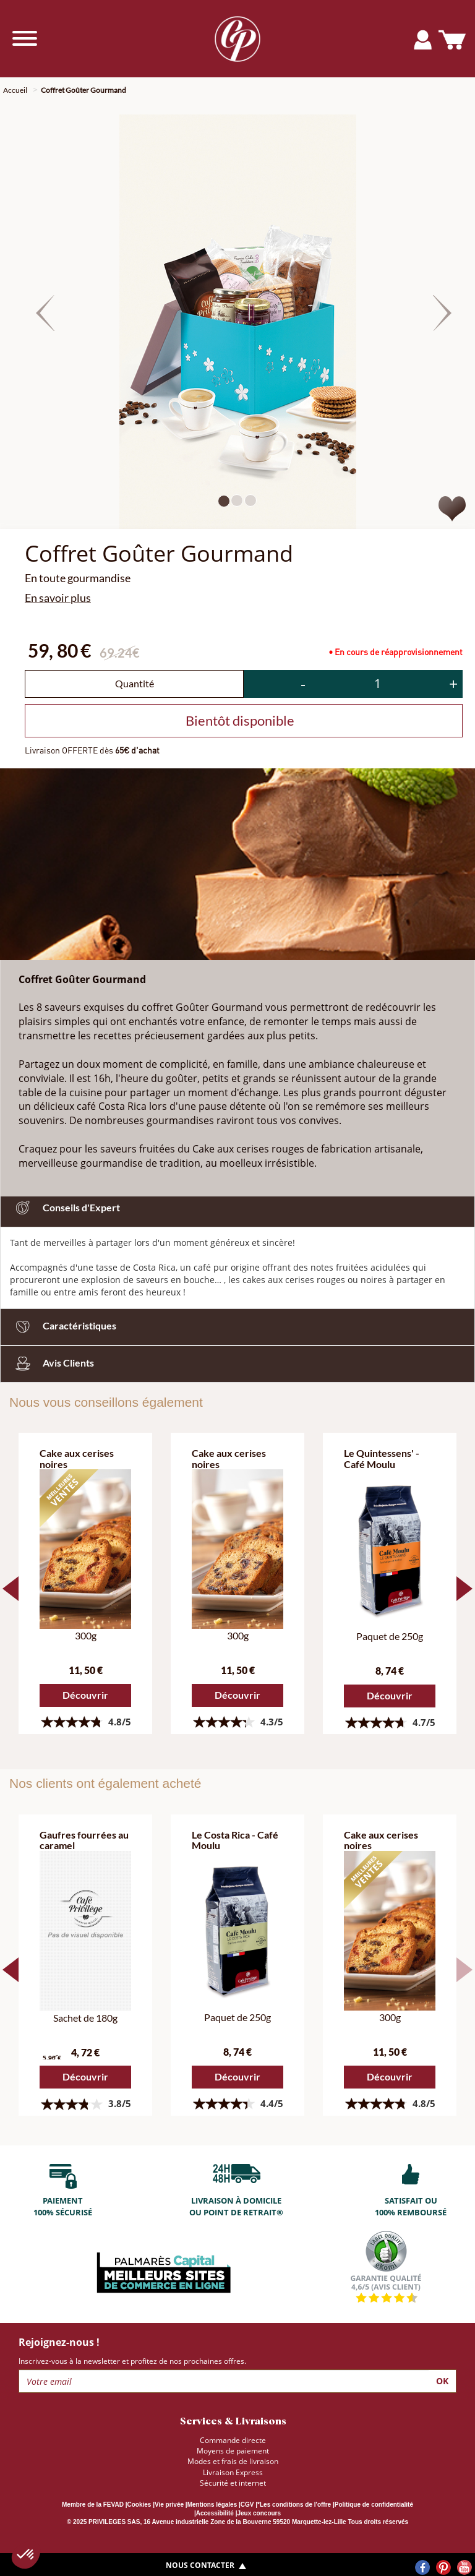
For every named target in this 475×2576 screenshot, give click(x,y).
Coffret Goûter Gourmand (83, 90)
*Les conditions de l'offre (294, 2504)
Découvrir (85, 1695)
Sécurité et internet (233, 2483)
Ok (442, 2381)
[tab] (237, 1327)
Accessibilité (215, 2513)
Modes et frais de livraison (232, 2461)
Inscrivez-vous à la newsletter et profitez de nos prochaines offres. (132, 2361)
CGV (247, 2504)
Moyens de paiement (233, 2450)
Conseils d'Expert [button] (65, 1207)
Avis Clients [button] (52, 1362)
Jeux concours (259, 2513)
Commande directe (233, 2440)
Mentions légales (212, 2504)
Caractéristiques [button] (63, 1325)
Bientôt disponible (240, 720)
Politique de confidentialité (374, 2504)
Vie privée (169, 2504)
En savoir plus (58, 597)
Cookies (139, 2504)
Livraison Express (233, 2472)
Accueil (15, 90)
